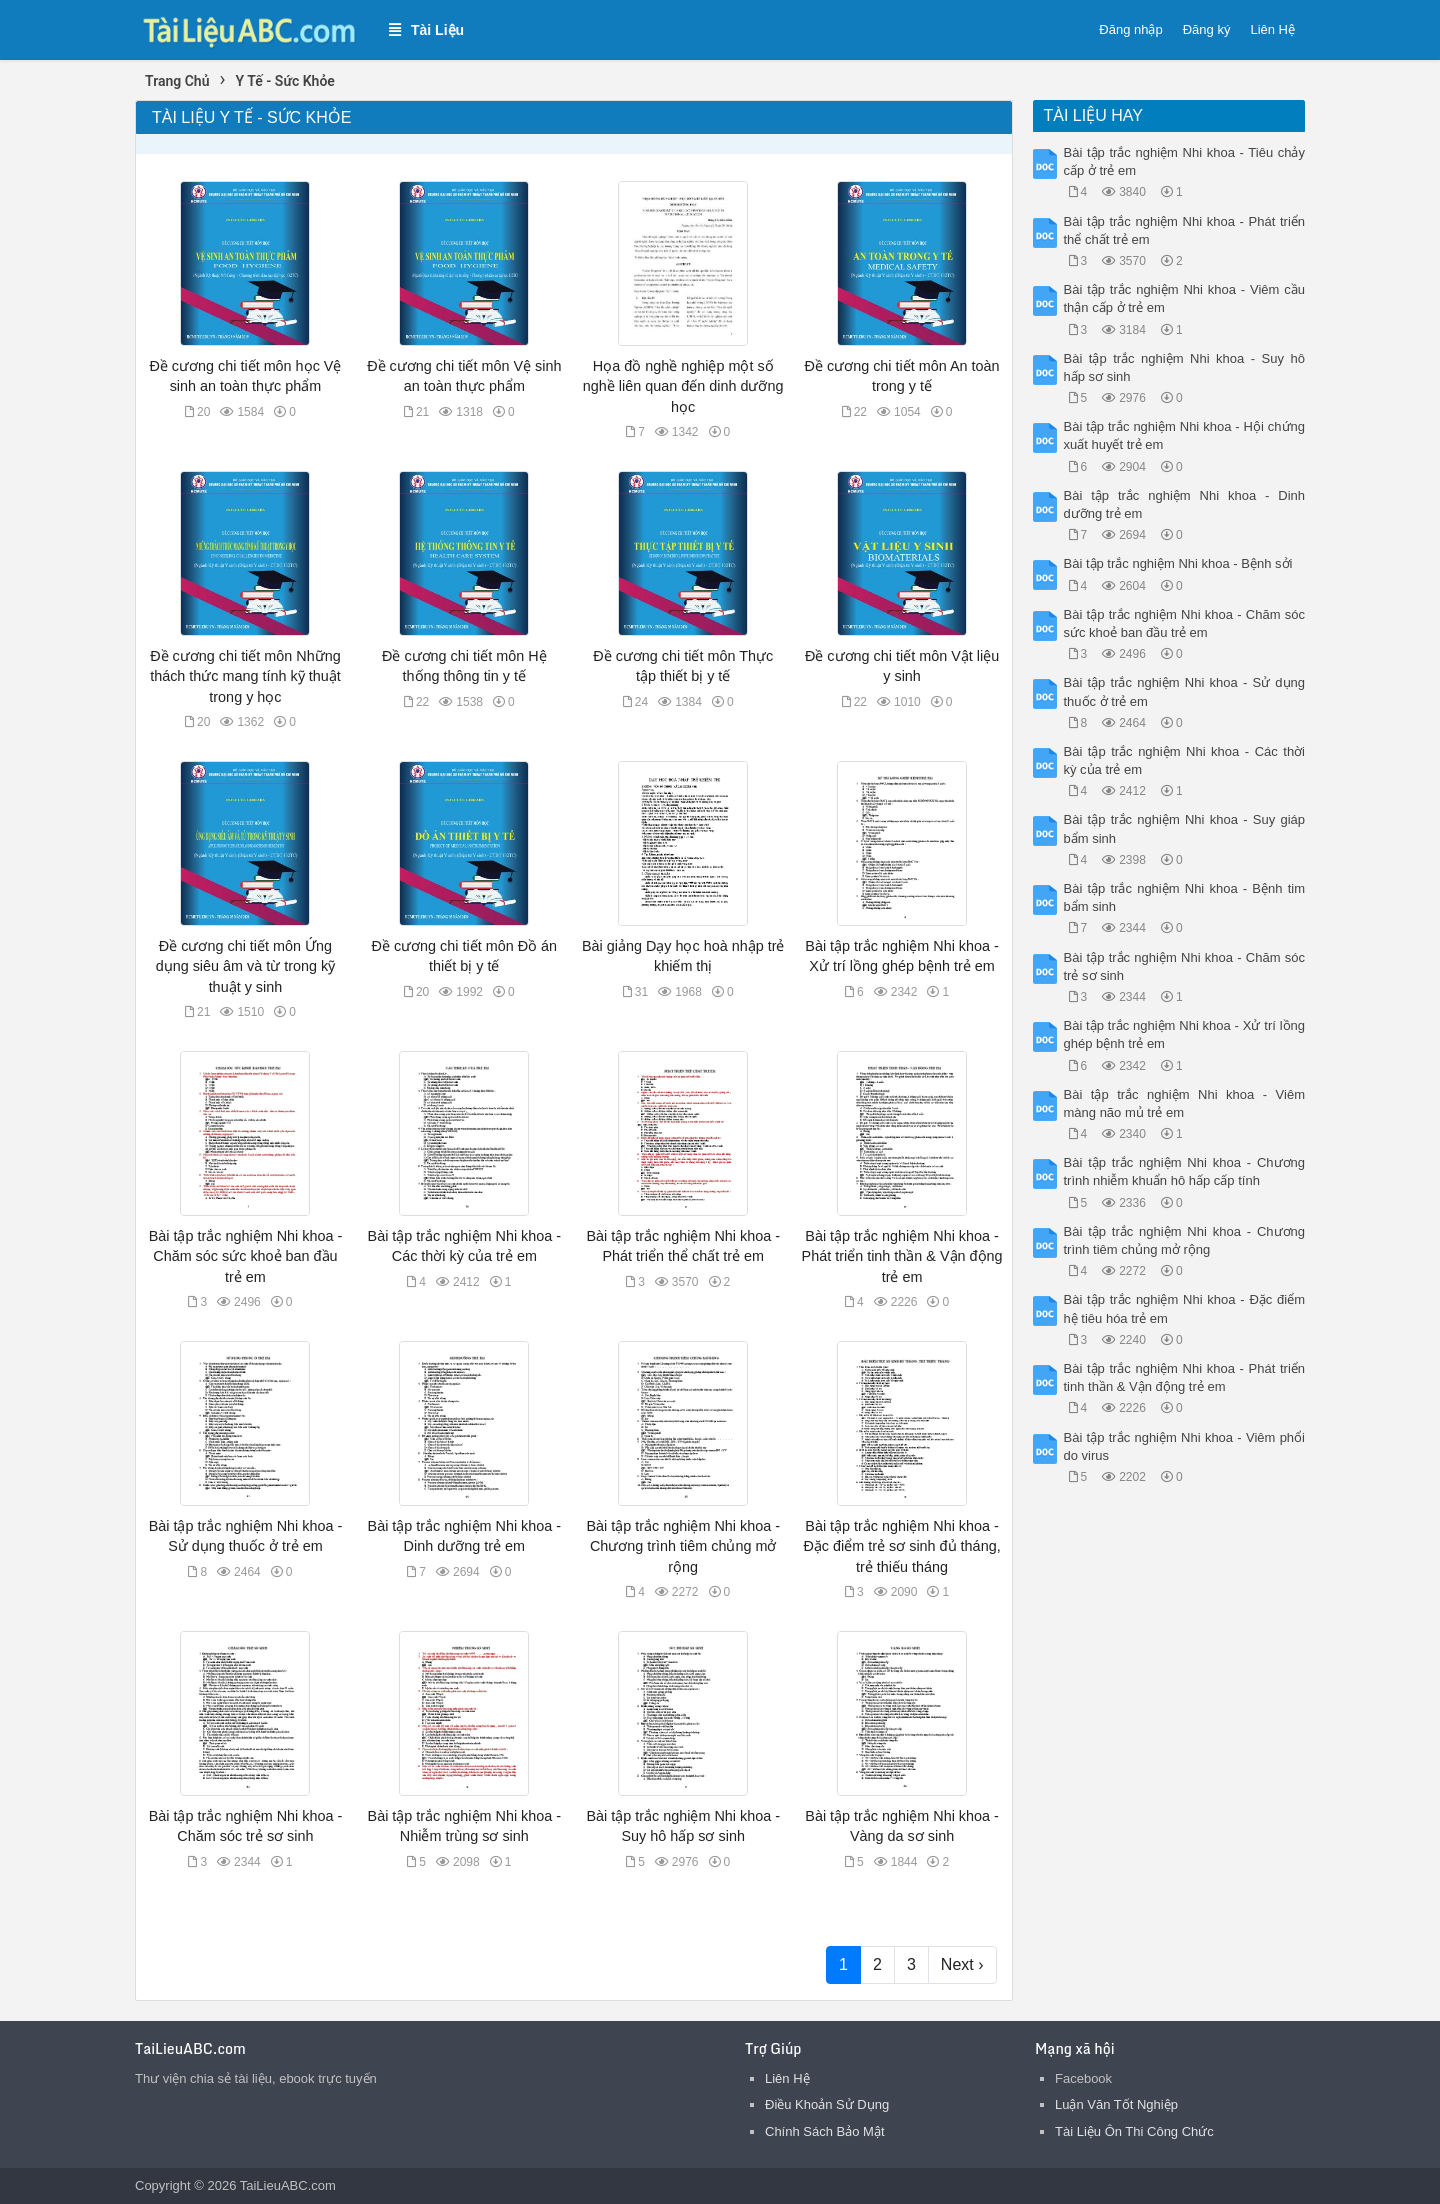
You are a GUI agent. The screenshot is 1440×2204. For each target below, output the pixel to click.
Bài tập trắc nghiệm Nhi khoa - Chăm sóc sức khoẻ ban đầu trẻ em (246, 1256)
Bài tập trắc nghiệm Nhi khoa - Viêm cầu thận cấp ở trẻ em (1185, 298)
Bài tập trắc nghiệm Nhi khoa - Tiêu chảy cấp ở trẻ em (1185, 161)
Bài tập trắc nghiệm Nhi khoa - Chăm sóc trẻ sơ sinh (1185, 966)
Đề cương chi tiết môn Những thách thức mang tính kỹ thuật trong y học (245, 676)
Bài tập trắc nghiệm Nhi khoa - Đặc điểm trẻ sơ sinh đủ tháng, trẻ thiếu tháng (901, 1546)
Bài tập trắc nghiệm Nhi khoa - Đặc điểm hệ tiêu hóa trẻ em (1185, 1308)
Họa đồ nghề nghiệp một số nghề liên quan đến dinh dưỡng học (683, 386)
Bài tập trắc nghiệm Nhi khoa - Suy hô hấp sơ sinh (1185, 367)
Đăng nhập (1130, 29)
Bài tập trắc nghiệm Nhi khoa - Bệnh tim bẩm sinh (1185, 897)
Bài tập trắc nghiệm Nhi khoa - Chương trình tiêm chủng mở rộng (683, 1546)
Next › (962, 1964)
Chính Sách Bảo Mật (825, 2131)
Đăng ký (1207, 29)
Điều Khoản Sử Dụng (827, 2104)
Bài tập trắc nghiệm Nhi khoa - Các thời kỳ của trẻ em (1185, 760)
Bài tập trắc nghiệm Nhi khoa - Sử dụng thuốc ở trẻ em (1185, 691)
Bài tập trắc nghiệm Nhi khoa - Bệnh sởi (1178, 563)
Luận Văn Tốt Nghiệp (1116, 2104)
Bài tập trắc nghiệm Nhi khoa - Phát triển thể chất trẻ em (1185, 230)
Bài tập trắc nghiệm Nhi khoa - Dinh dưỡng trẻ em (1185, 504)
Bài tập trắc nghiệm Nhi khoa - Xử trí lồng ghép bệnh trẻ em (1185, 1034)
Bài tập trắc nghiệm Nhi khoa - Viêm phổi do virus (1185, 1446)
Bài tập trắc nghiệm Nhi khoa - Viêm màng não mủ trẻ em (1185, 1103)
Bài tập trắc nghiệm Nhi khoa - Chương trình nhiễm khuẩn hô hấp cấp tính (1185, 1171)
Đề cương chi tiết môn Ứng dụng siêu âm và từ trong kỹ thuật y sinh (246, 966)
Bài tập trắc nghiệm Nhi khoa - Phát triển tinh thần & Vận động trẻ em (902, 1256)
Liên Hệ (1272, 29)
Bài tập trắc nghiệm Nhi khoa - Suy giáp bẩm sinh (1185, 828)
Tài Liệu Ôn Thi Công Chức (1134, 2131)
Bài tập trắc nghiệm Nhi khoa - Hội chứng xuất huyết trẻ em (1185, 435)
